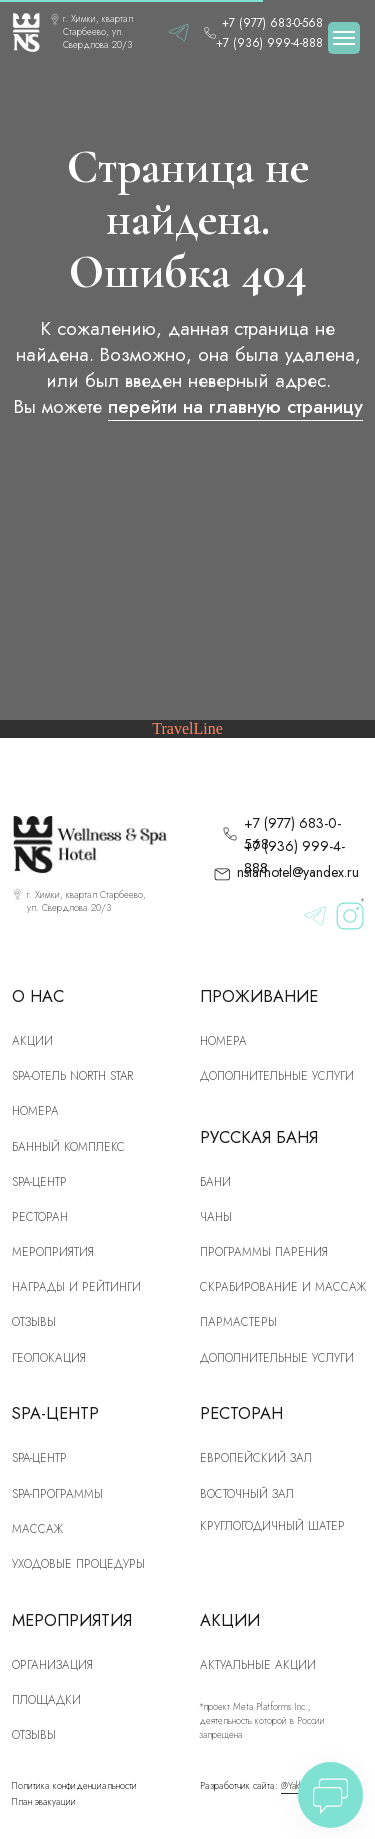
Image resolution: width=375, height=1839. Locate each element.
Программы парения (264, 1251)
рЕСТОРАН (40, 1216)
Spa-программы (57, 1493)
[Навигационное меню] (344, 38)
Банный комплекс (68, 1146)
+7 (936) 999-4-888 (269, 42)
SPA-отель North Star (72, 1075)
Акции (32, 1040)
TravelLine (187, 728)
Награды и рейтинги (76, 1286)
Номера (223, 1040)
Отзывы (34, 1321)
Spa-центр (39, 1457)
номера (35, 1110)
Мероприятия (53, 1251)
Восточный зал (247, 1493)
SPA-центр (39, 1181)
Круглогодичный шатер (272, 1525)
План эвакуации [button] (44, 1802)
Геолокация (49, 1357)
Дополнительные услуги (277, 1075)
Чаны (216, 1216)
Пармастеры (238, 1321)
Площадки (46, 1699)
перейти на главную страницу (235, 406)
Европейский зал (256, 1457)
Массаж (37, 1528)
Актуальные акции (258, 1664)
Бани (215, 1181)
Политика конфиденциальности (74, 1786)
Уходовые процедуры (78, 1563)
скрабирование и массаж (283, 1286)
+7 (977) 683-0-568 (272, 22)
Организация (52, 1664)
